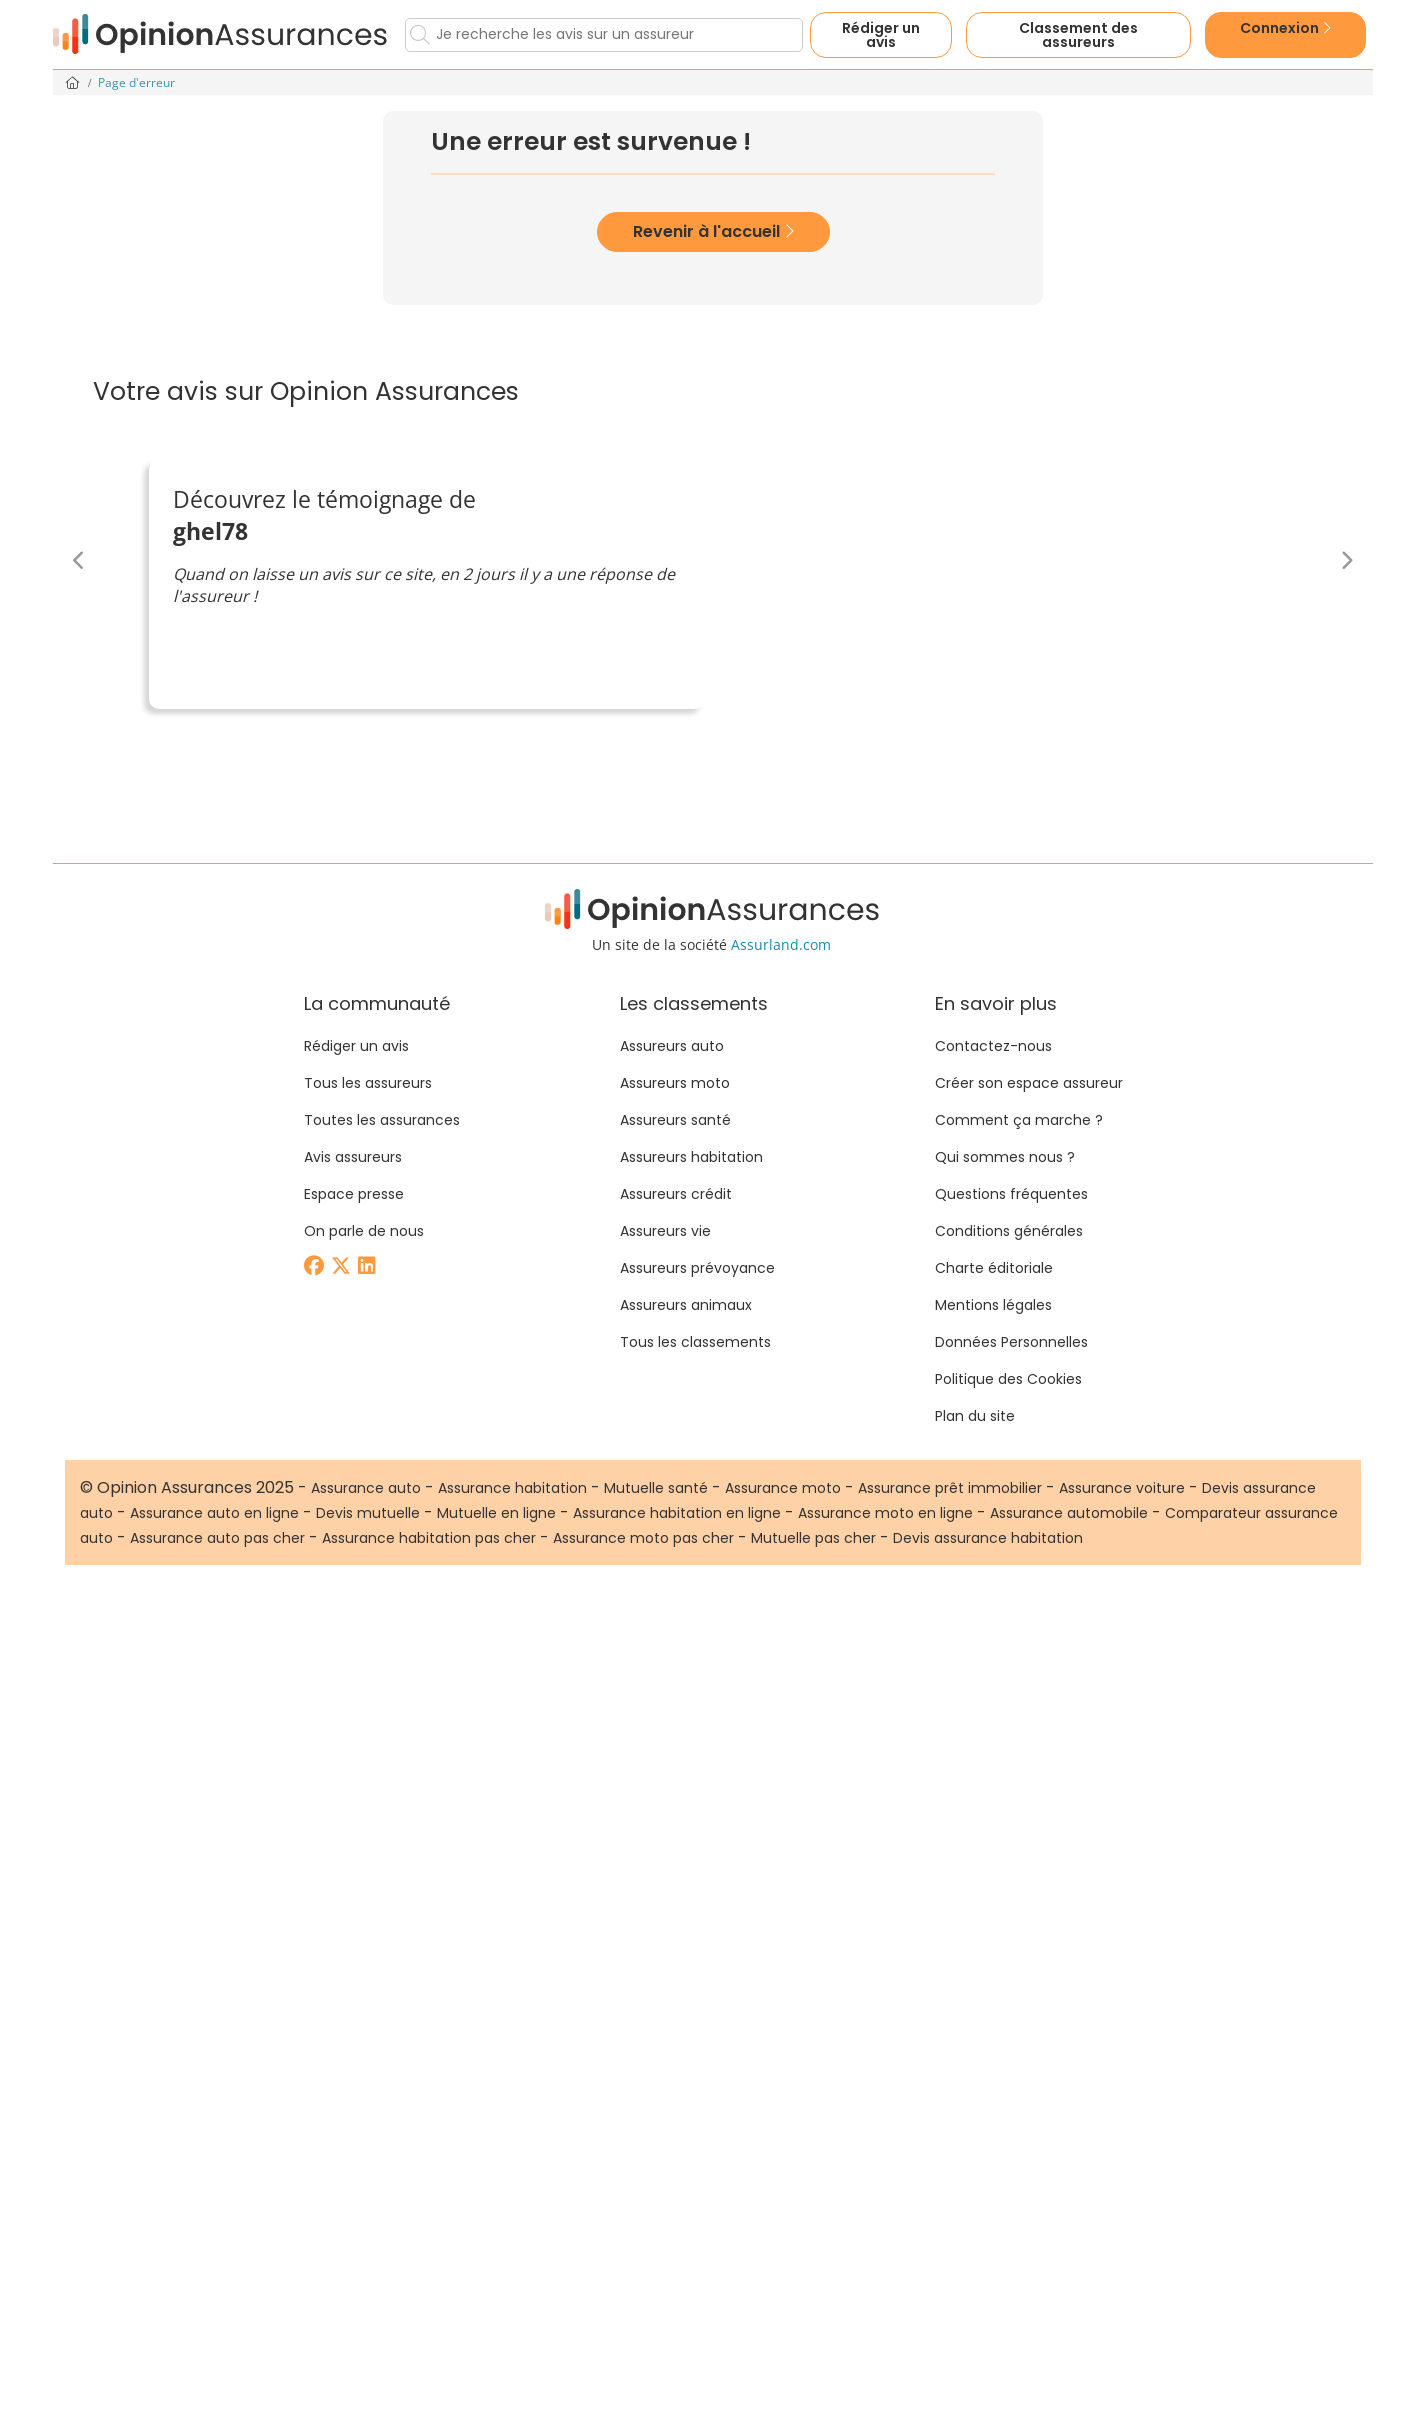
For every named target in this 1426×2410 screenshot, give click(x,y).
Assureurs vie (665, 1231)
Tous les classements (695, 1342)
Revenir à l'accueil (713, 231)
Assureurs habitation (691, 1157)
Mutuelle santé (656, 1488)
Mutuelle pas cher (813, 1538)
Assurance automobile (1069, 1513)
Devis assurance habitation (988, 1538)
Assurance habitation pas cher (429, 1538)
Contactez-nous (993, 1046)
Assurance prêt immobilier (950, 1488)
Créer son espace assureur (1029, 1083)
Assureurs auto (672, 1046)
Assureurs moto (675, 1083)
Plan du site (975, 1416)
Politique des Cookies (1008, 1379)
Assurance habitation (512, 1488)
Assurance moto (783, 1488)
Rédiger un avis (881, 35)
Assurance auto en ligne (214, 1513)
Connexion (1285, 28)
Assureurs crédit (676, 1194)
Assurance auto (366, 1488)
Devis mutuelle (368, 1513)
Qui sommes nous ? (1005, 1157)
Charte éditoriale (994, 1268)
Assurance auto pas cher (217, 1538)
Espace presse (354, 1194)
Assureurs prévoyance (697, 1268)
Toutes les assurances (382, 1120)
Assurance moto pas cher (643, 1538)
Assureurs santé (675, 1120)
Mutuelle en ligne (496, 1513)
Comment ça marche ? (1019, 1120)
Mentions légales (993, 1305)
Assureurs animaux (686, 1305)
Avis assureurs (353, 1157)
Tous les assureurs (368, 1083)
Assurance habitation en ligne (677, 1513)
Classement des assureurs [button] (1078, 35)
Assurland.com (781, 944)
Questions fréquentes (1011, 1194)
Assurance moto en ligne (885, 1513)
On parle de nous (364, 1231)
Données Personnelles (1011, 1342)
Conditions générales (1009, 1231)
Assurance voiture (1122, 1488)
